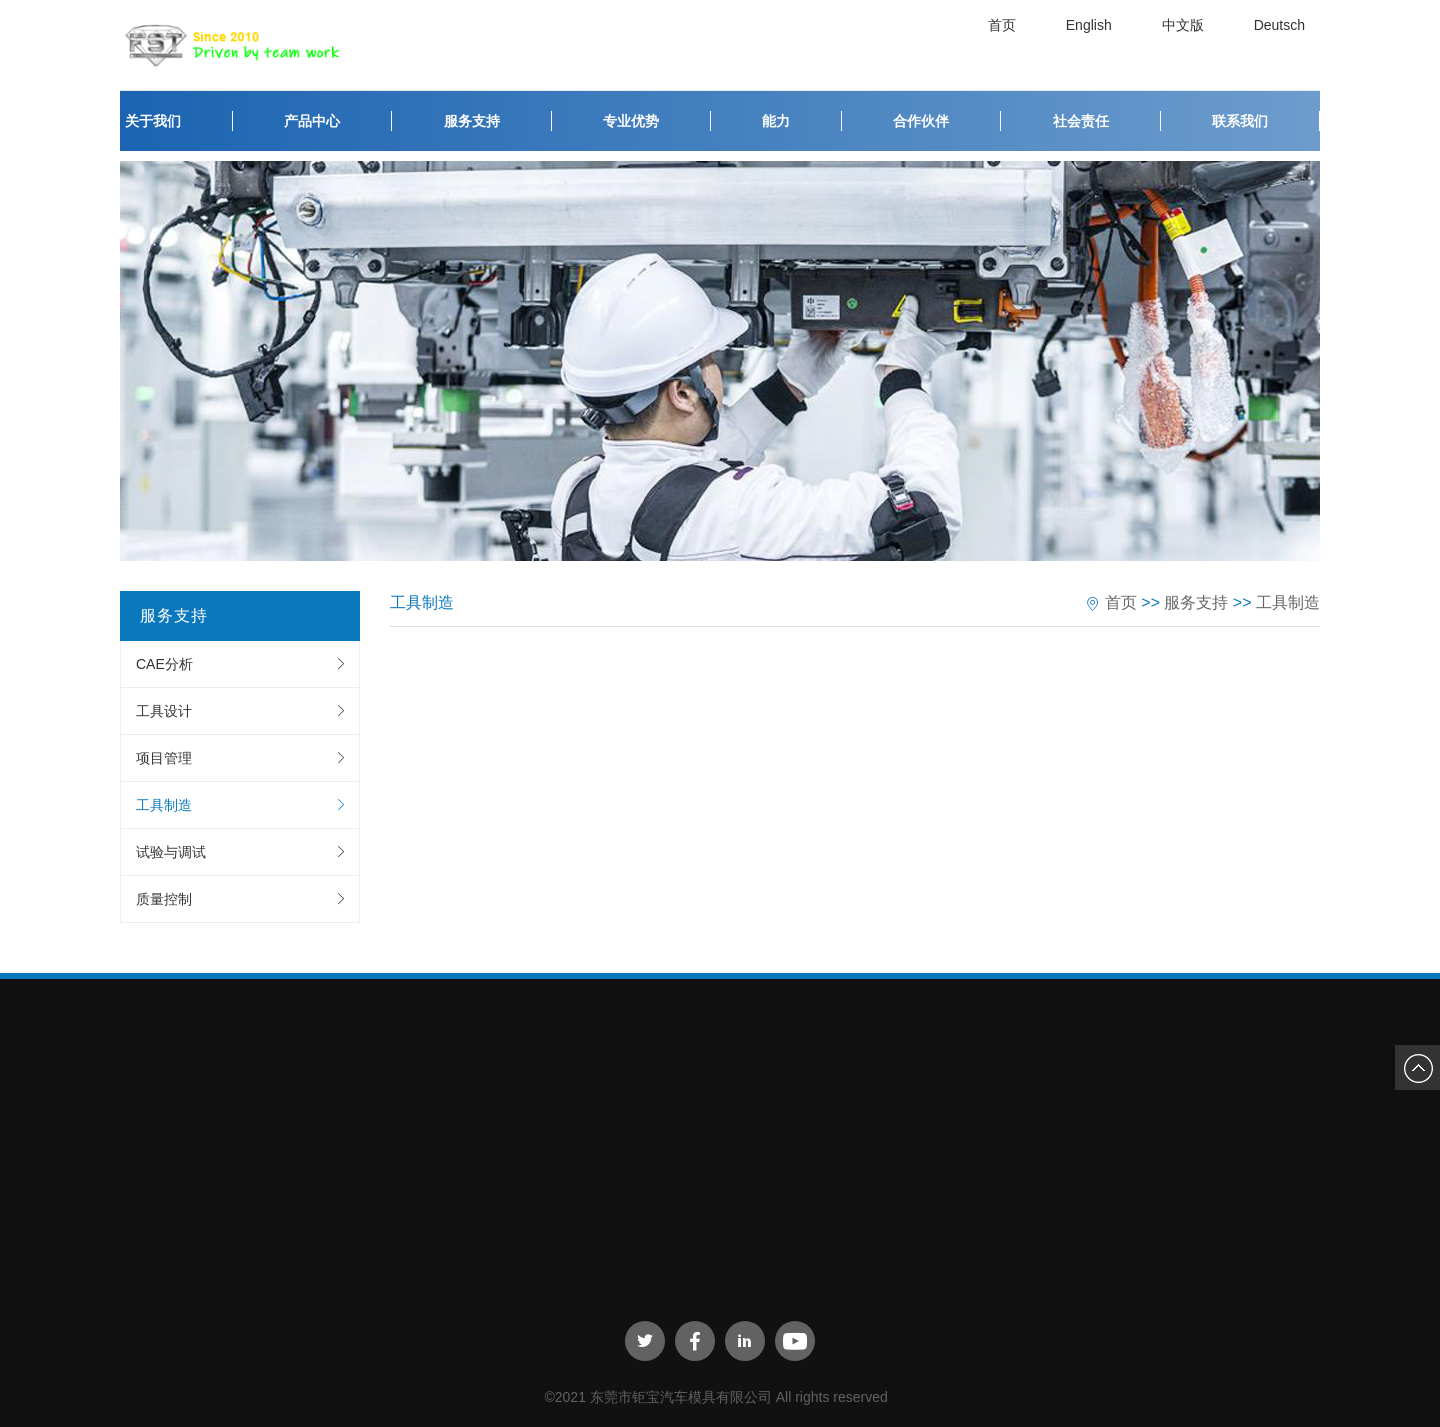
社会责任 (1081, 121)
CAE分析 (164, 664)
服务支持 (472, 121)
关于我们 (153, 121)
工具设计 (164, 711)
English (1094, 45)
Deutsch (1284, 45)
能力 (776, 121)
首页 (1007, 45)
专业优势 (631, 121)
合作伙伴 (921, 121)
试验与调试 (171, 852)
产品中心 (312, 121)
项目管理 (164, 758)
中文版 (1188, 45)
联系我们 (1240, 121)
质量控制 (164, 899)
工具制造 (164, 805)
